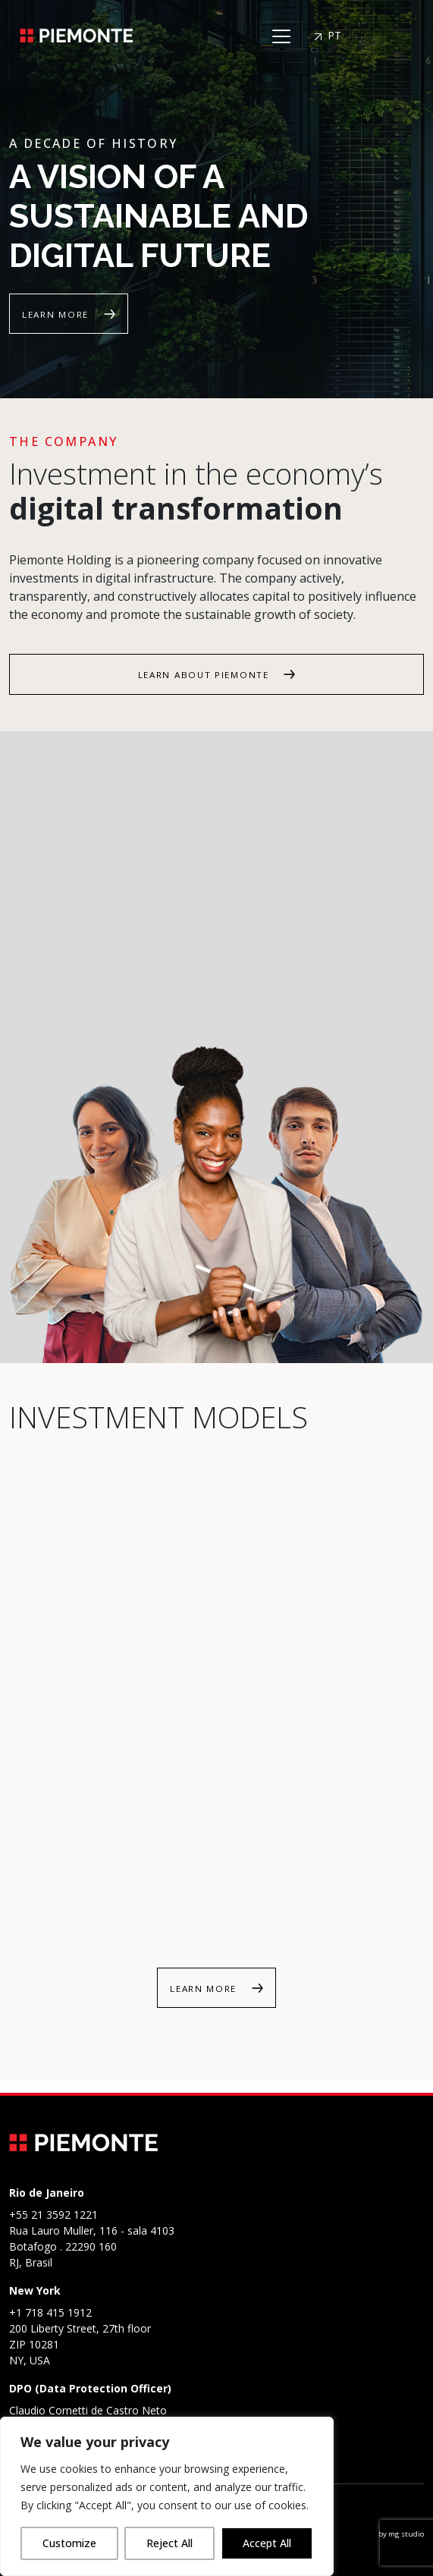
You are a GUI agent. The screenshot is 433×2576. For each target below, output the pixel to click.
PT (328, 35)
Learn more (57, 314)
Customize (69, 2543)
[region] (167, 2496)
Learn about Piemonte (205, 674)
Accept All (267, 2543)
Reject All (169, 2543)
